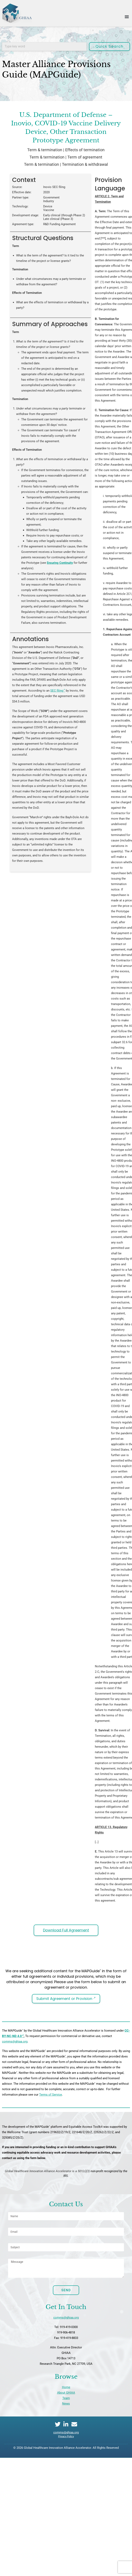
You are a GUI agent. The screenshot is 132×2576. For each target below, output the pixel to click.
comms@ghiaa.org (14, 2041)
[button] (126, 16)
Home (66, 2387)
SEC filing (57, 690)
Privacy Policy (66, 2436)
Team (66, 2398)
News (66, 2403)
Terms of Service (50, 2094)
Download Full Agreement (66, 1930)
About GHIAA (66, 2392)
